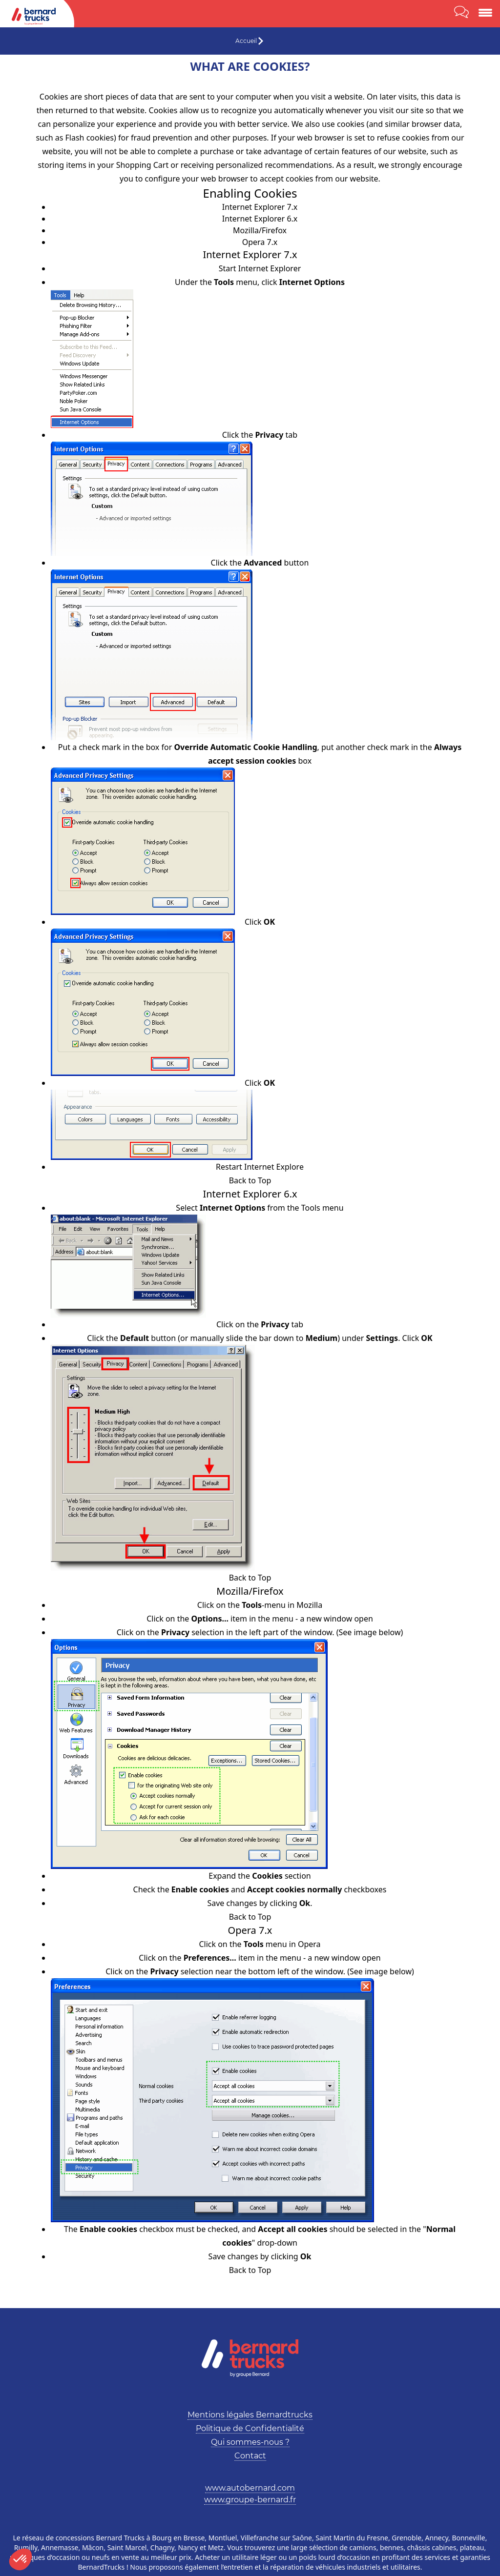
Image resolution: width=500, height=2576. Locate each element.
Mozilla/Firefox (260, 230)
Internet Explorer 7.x (260, 207)
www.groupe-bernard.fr (250, 2499)
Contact (250, 2455)
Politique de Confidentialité (250, 2428)
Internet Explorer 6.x (260, 218)
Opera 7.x (260, 242)
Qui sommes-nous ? (250, 2442)
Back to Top (250, 1180)
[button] (20, 2559)
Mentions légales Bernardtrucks (250, 2414)
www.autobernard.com (250, 2488)
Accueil (246, 40)
